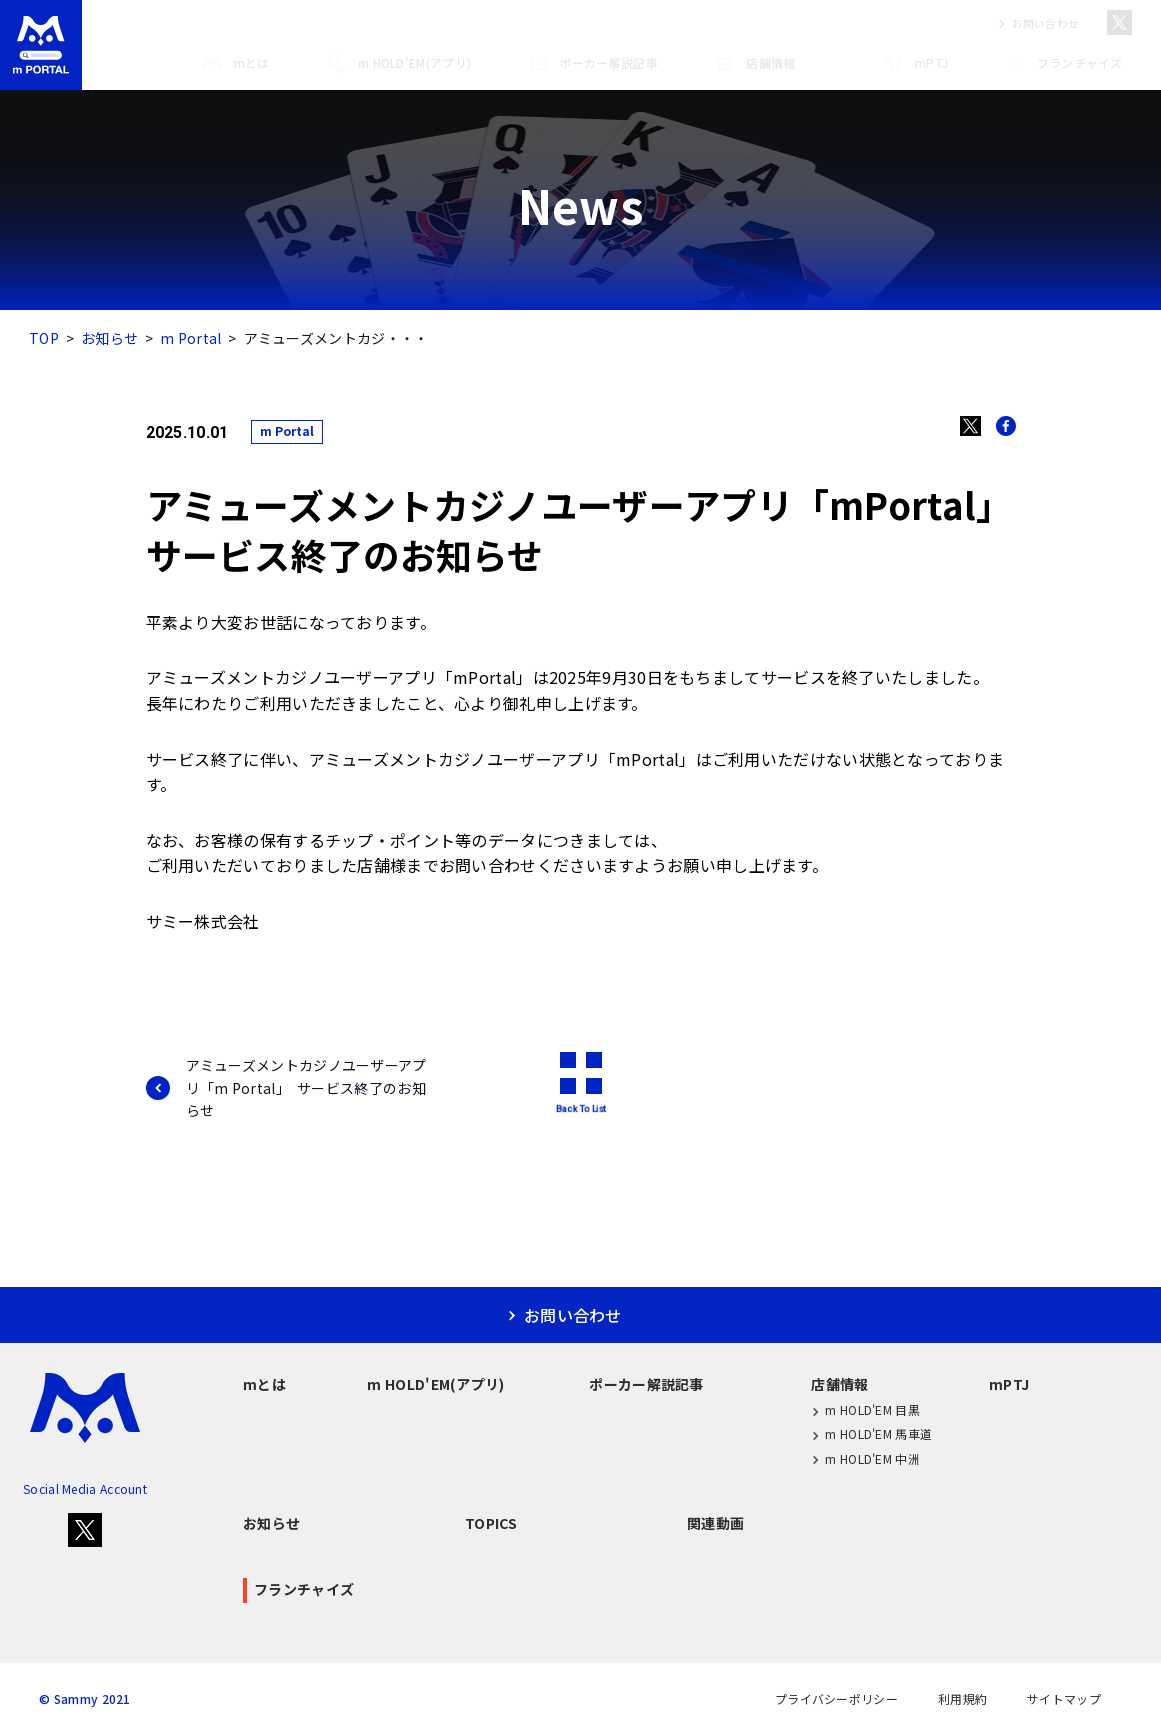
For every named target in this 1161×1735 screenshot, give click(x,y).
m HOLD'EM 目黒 (865, 1410)
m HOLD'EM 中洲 (865, 1458)
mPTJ (915, 64)
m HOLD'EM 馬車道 (871, 1434)
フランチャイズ (1064, 64)
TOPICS (491, 1523)
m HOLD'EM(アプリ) (398, 64)
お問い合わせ (1035, 23)
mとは (236, 64)
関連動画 (715, 1523)
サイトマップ (1064, 1699)
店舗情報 (754, 64)
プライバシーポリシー (836, 1699)
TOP (44, 338)
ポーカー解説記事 (593, 64)
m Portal (190, 338)
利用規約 (962, 1699)
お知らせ (109, 338)
